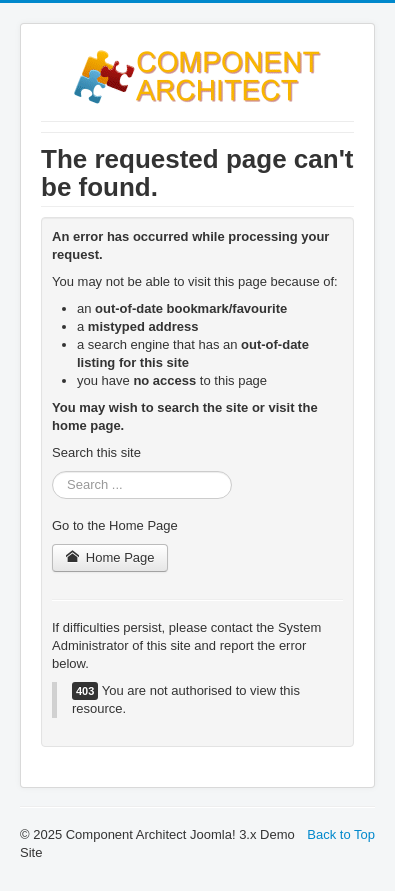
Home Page (110, 557)
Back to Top (341, 834)
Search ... (52, 471)
